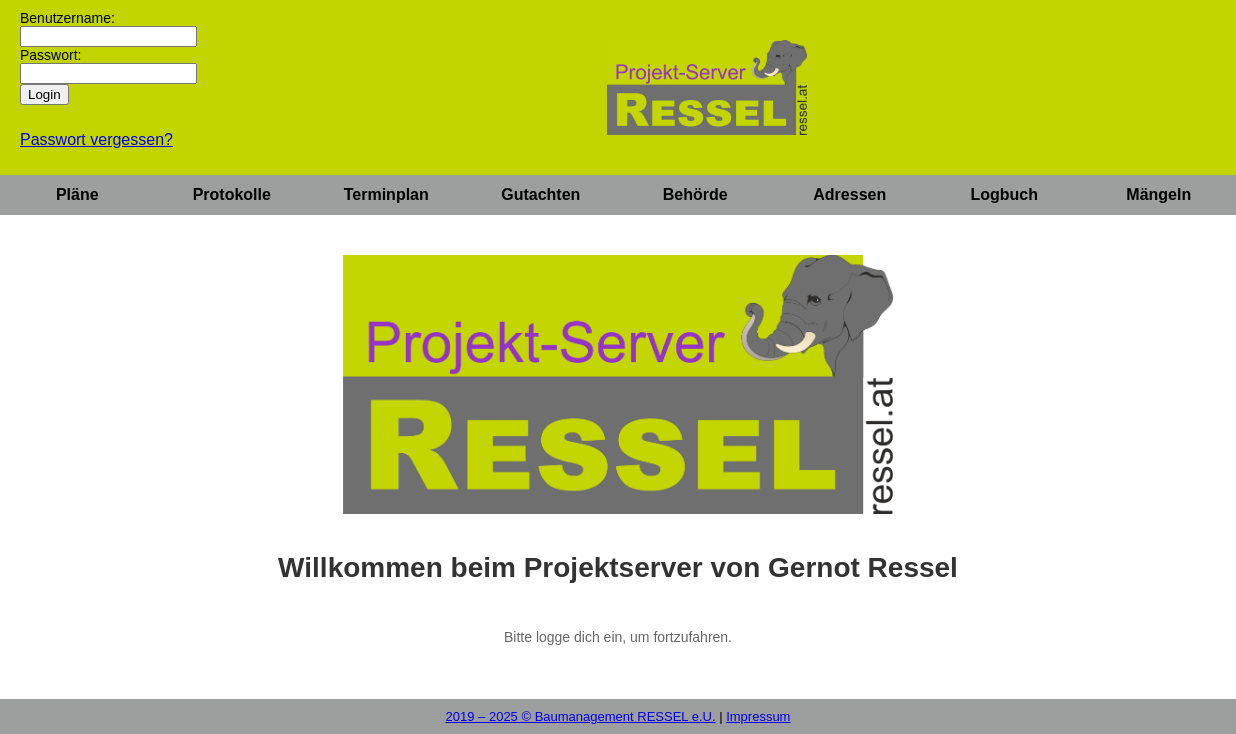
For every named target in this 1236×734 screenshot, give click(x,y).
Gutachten (540, 194)
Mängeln (1158, 194)
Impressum (758, 716)
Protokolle (232, 194)
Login (44, 94)
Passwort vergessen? (96, 139)
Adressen (849, 194)
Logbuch (1004, 194)
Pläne (77, 194)
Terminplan (386, 194)
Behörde (695, 194)
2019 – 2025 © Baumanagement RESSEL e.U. (581, 716)
